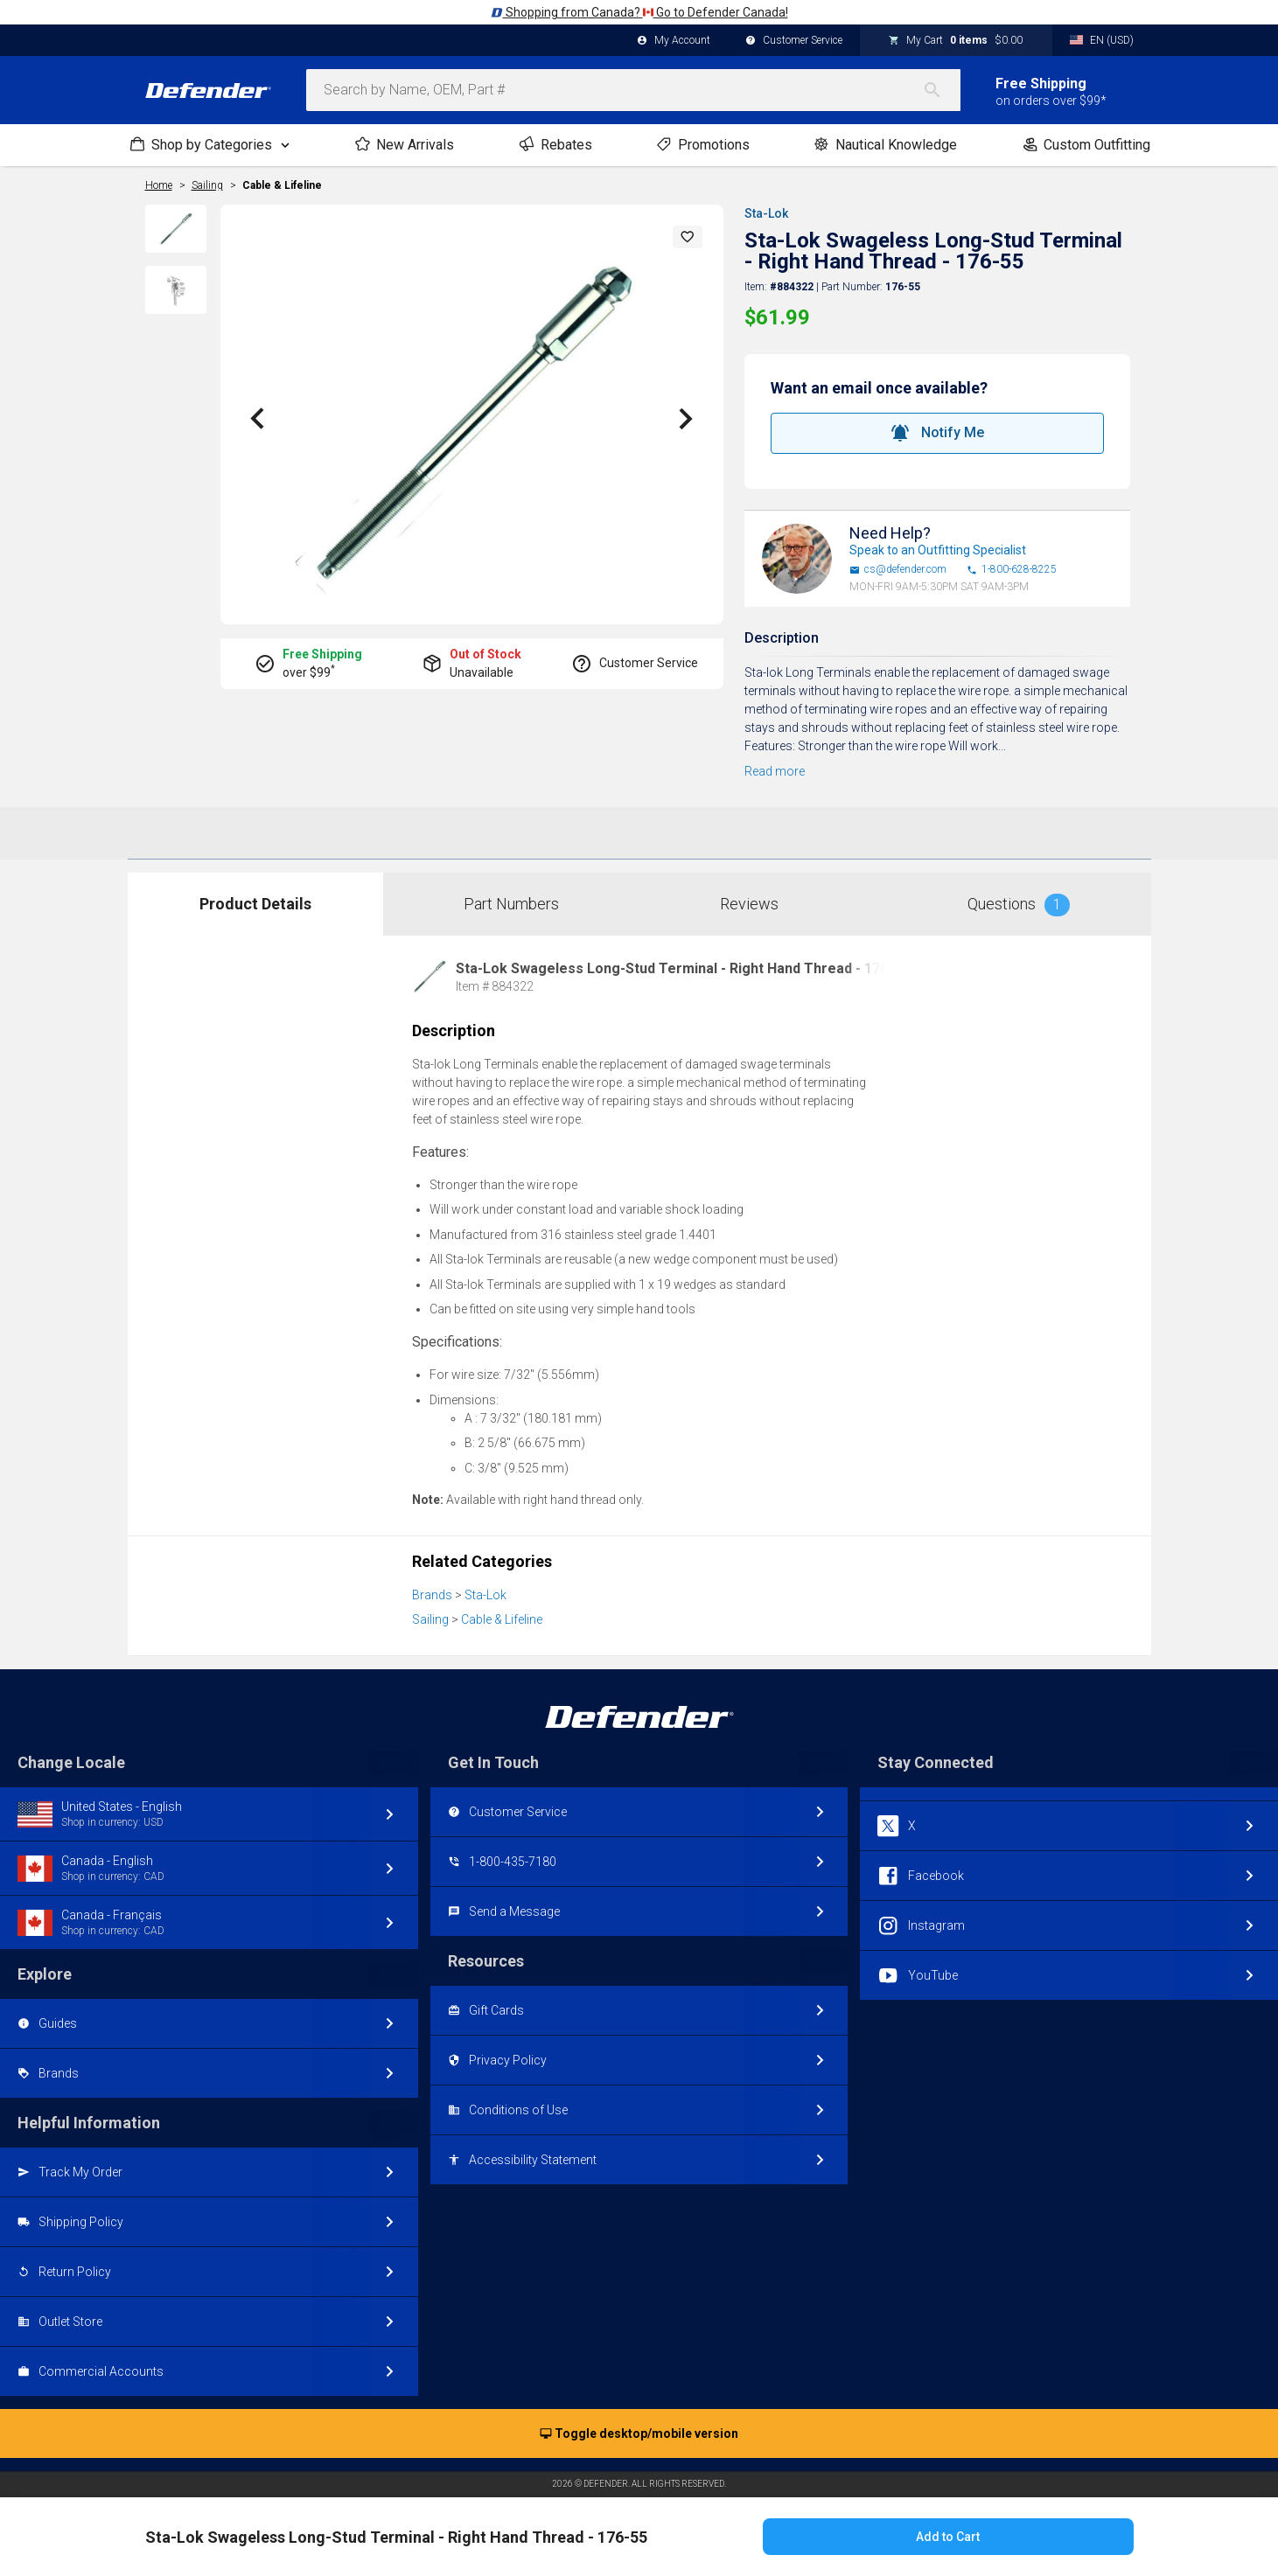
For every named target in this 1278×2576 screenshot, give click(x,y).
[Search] (941, 90)
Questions (1018, 905)
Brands (432, 1595)
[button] (687, 237)
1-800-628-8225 (1012, 569)
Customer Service (793, 41)
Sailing (430, 1619)
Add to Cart (948, 2537)
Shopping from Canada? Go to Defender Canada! (639, 12)
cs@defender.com (897, 569)
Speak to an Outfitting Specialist (937, 550)
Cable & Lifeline (282, 185)
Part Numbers (511, 904)
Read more (774, 771)
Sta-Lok (766, 213)
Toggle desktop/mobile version (639, 2434)
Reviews (749, 904)
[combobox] (633, 90)
